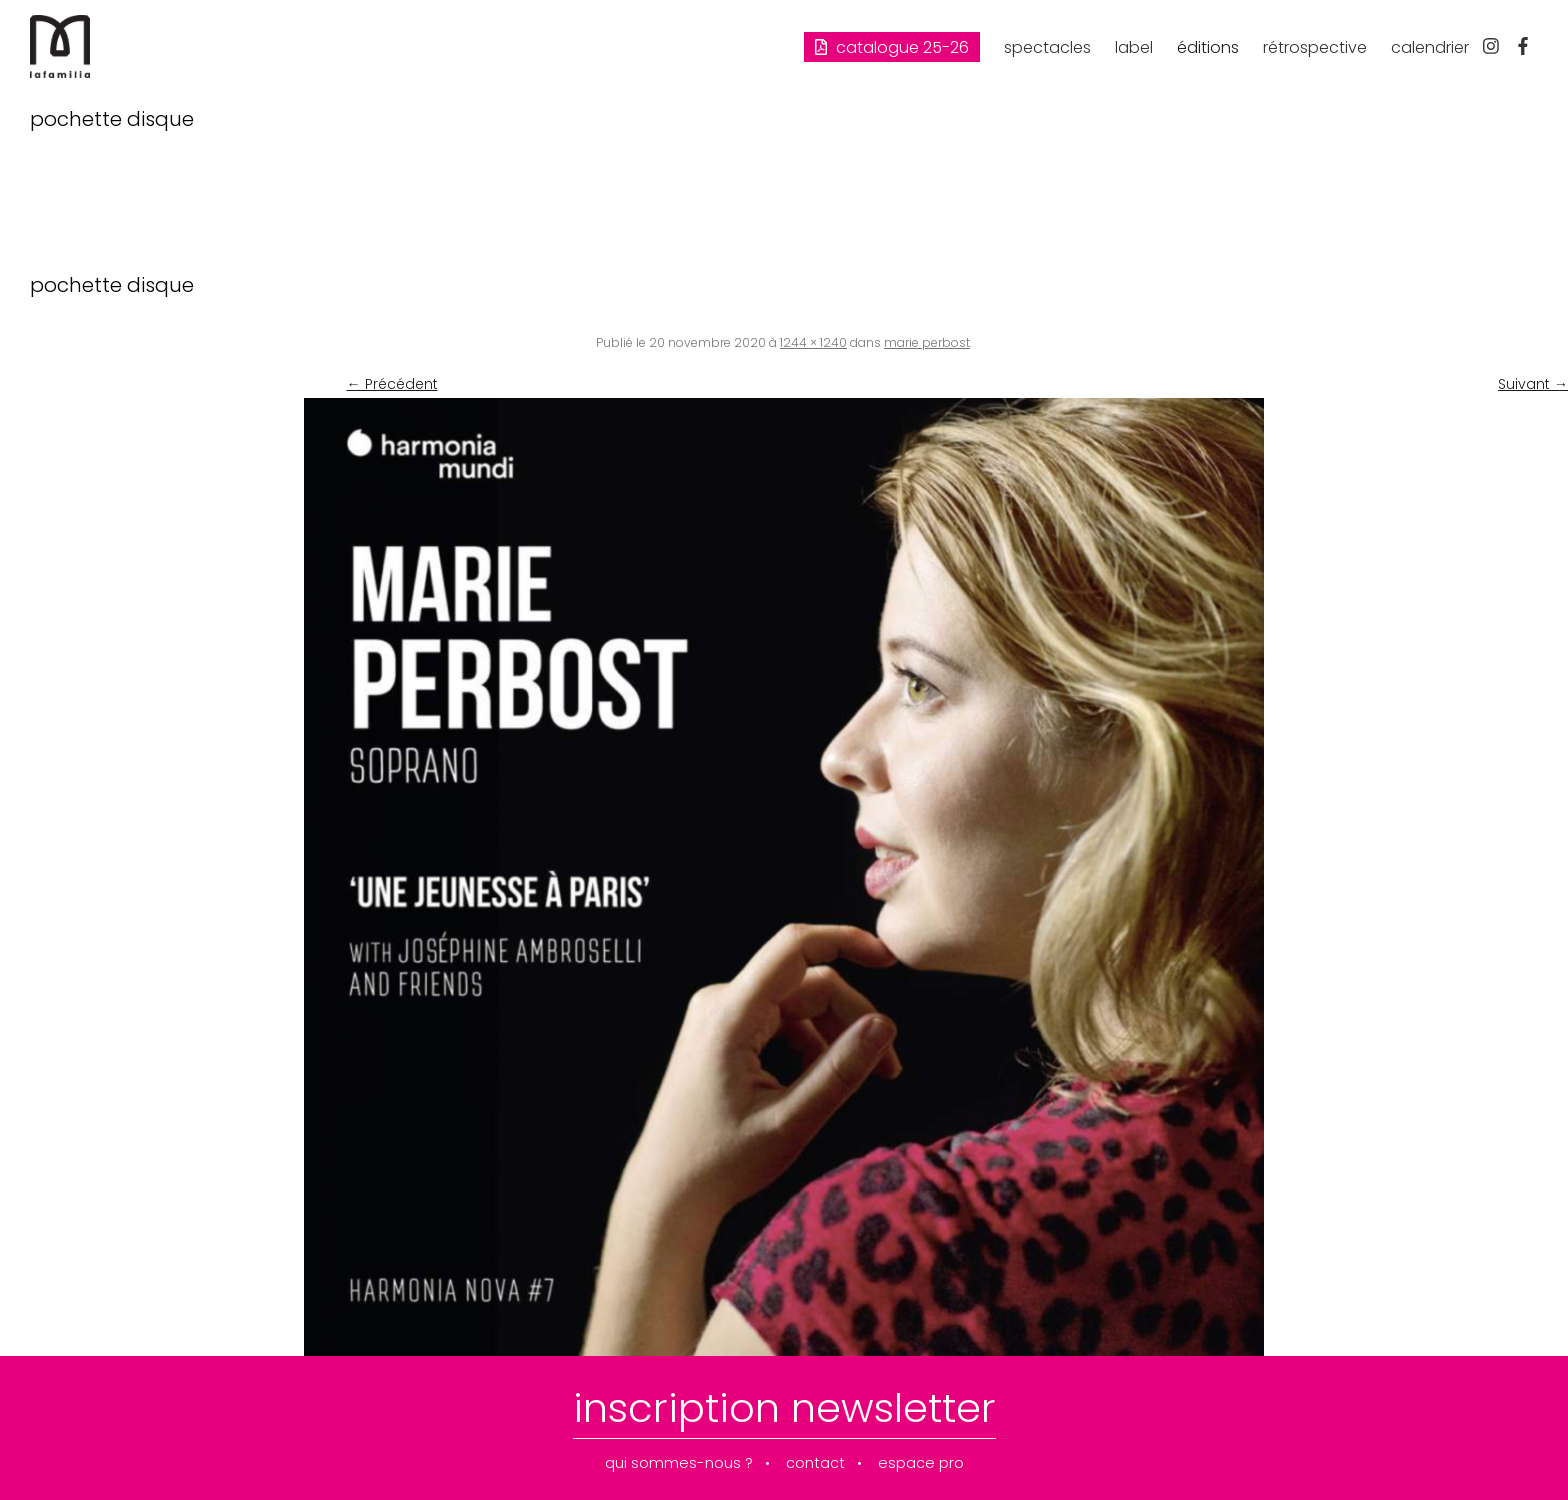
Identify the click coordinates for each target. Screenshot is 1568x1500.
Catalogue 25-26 (892, 47)
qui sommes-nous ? (679, 1463)
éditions (1208, 47)
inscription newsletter (784, 1408)
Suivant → (1533, 384)
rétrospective (1315, 47)
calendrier (1430, 47)
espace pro (921, 1463)
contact (815, 1463)
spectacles (1047, 47)
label (1134, 47)
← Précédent (392, 384)
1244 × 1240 (813, 342)
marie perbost (927, 342)
